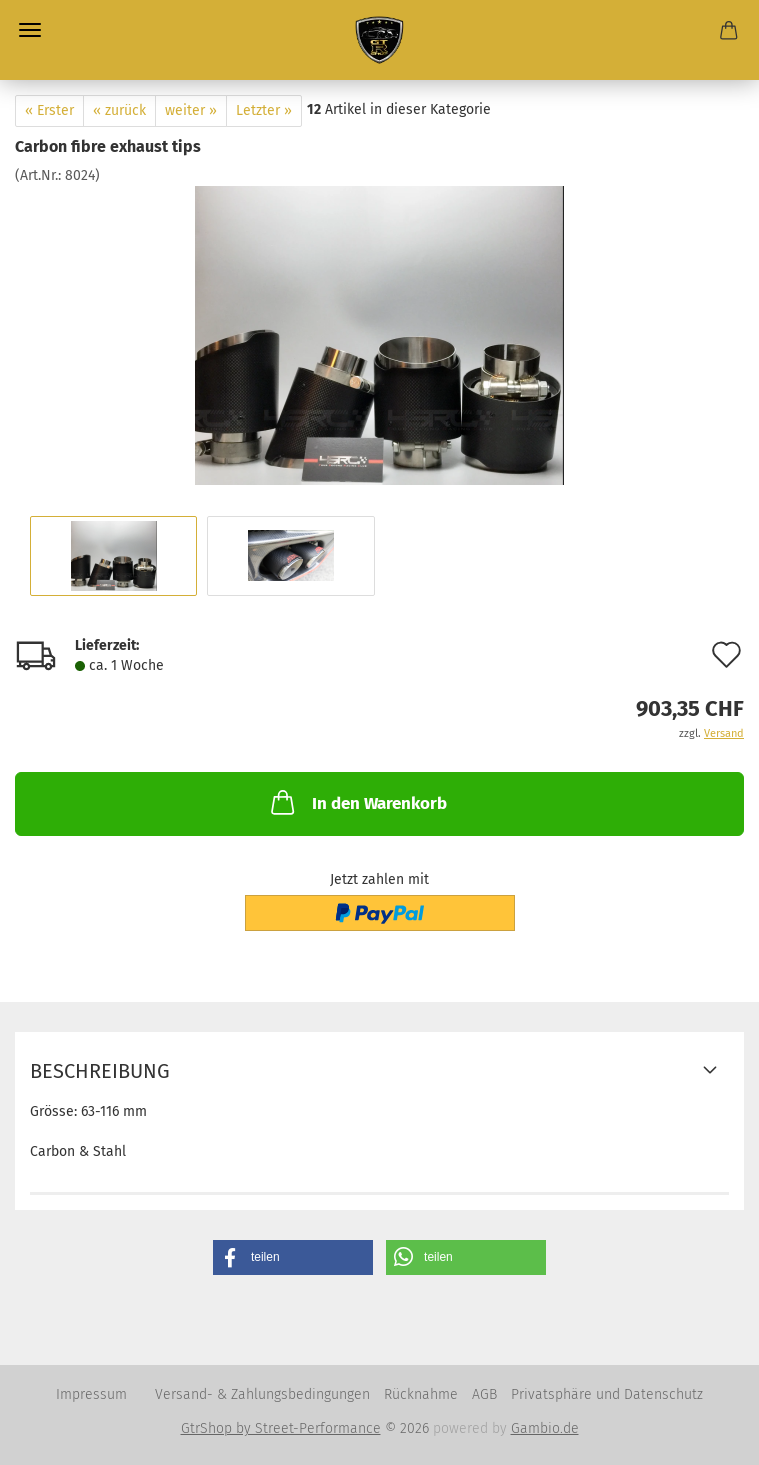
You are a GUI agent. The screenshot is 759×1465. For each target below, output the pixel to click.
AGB (484, 1394)
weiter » (191, 110)
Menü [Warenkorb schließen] (30, 30)
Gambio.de (545, 1428)
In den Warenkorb (357, 802)
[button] (293, 1257)
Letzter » (264, 110)
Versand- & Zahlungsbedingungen (262, 1394)
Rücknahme (421, 1394)
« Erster (49, 110)
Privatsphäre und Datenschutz (607, 1394)
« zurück (119, 110)
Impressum (91, 1394)
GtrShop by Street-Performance (281, 1428)
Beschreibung (100, 1071)
